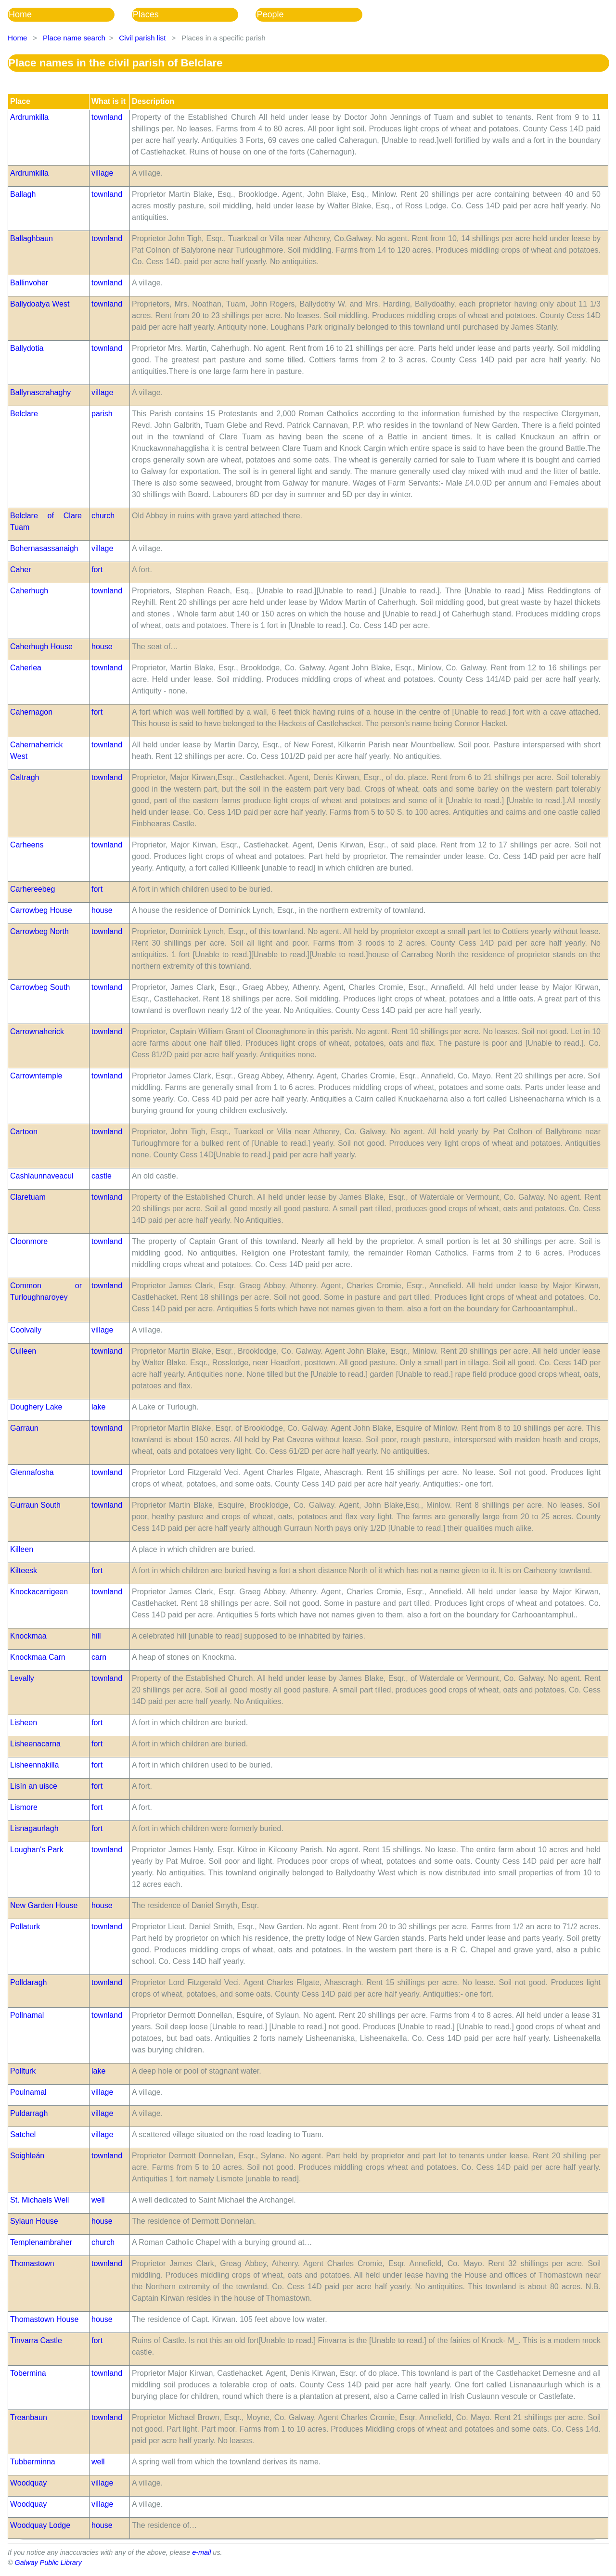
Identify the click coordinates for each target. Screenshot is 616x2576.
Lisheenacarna (35, 1744)
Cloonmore (29, 1241)
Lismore (24, 1807)
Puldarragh (29, 2113)
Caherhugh (29, 591)
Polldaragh (28, 1982)
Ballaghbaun (31, 238)
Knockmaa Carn (37, 1657)
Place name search (74, 38)
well (98, 2200)
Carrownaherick (37, 1031)
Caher (20, 569)
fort (97, 569)
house (102, 646)
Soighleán (27, 2156)
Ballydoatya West (39, 304)
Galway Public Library (48, 2562)
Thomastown (32, 2263)
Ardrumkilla (29, 117)
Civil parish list (142, 38)
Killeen (21, 1549)
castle (101, 1176)
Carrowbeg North (39, 931)
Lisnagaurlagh (34, 1828)
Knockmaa (28, 1636)
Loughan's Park (37, 1849)
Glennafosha (32, 1472)
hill (96, 1636)
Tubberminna (32, 2462)
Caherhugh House (41, 646)
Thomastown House (44, 2319)
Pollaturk (25, 1926)
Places (146, 14)
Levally (22, 1678)
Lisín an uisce (33, 1786)
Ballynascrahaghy (40, 392)
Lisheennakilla (34, 1765)
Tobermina (28, 2373)
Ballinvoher (29, 283)
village (102, 173)
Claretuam (28, 1197)
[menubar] (194, 15)
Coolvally (25, 1330)
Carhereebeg (32, 889)
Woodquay (28, 2483)
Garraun (24, 1428)
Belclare (24, 414)
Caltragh (24, 777)
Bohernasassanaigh (44, 548)
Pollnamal (27, 2015)
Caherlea (25, 668)
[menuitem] (70, 15)
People (270, 14)
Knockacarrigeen (39, 1592)
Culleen (23, 1351)
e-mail (201, 2552)
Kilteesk (23, 1570)
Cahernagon (31, 712)
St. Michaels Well (39, 2200)
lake (98, 1407)
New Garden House (44, 1905)
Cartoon (24, 1132)
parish (102, 414)
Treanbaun (28, 2417)
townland (106, 117)
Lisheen (23, 1722)
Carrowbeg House (41, 910)
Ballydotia (26, 348)
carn (98, 1657)
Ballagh (23, 194)
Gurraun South (35, 1505)
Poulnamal (28, 2092)
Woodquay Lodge (40, 2525)
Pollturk (23, 2071)
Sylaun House (34, 2221)
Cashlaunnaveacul (42, 1176)
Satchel (23, 2134)
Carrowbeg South (40, 987)
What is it (108, 101)
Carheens (26, 845)
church (103, 516)
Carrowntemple (36, 1076)
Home (20, 14)
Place (20, 101)
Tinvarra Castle (36, 2340)
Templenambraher (41, 2242)
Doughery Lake (36, 1407)
